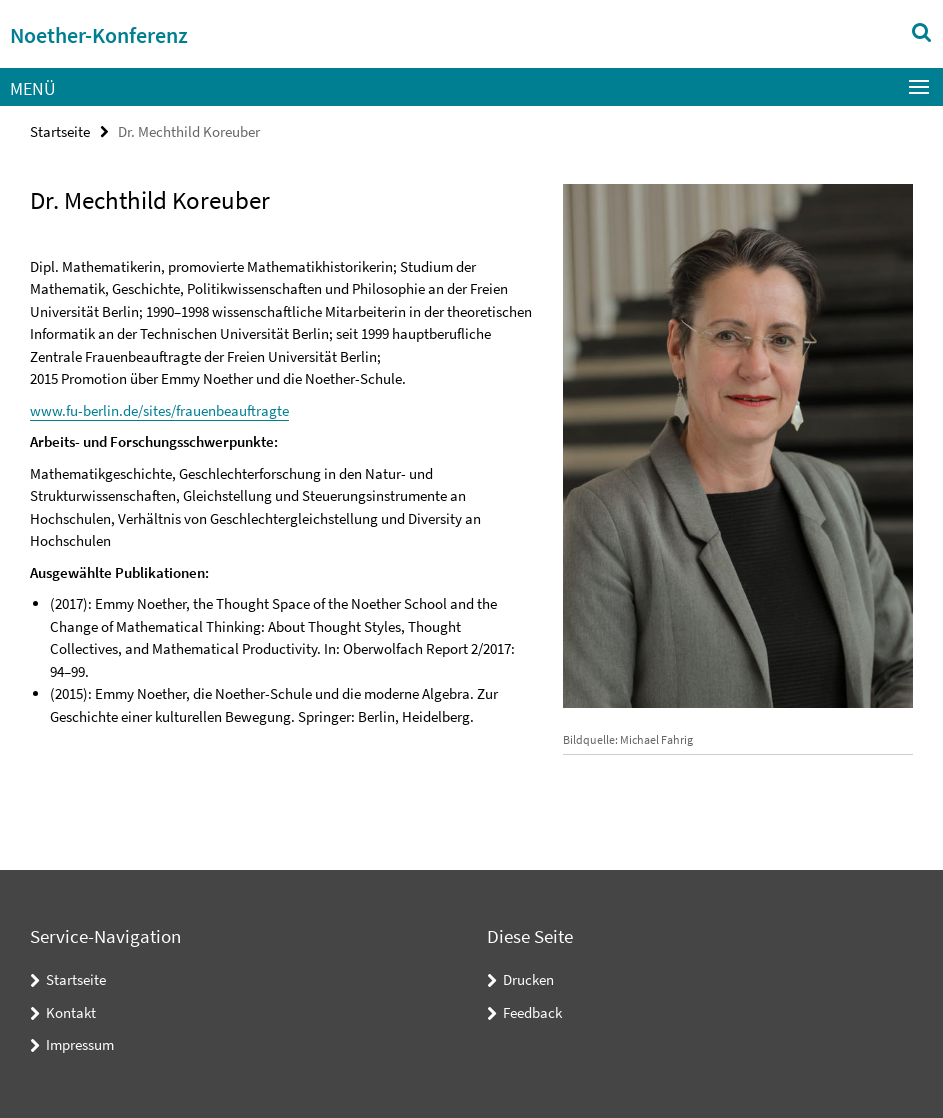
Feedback (532, 1012)
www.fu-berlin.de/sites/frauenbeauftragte (159, 410)
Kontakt (71, 1012)
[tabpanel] (281, 482)
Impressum (80, 1044)
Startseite (60, 131)
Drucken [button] (528, 979)
